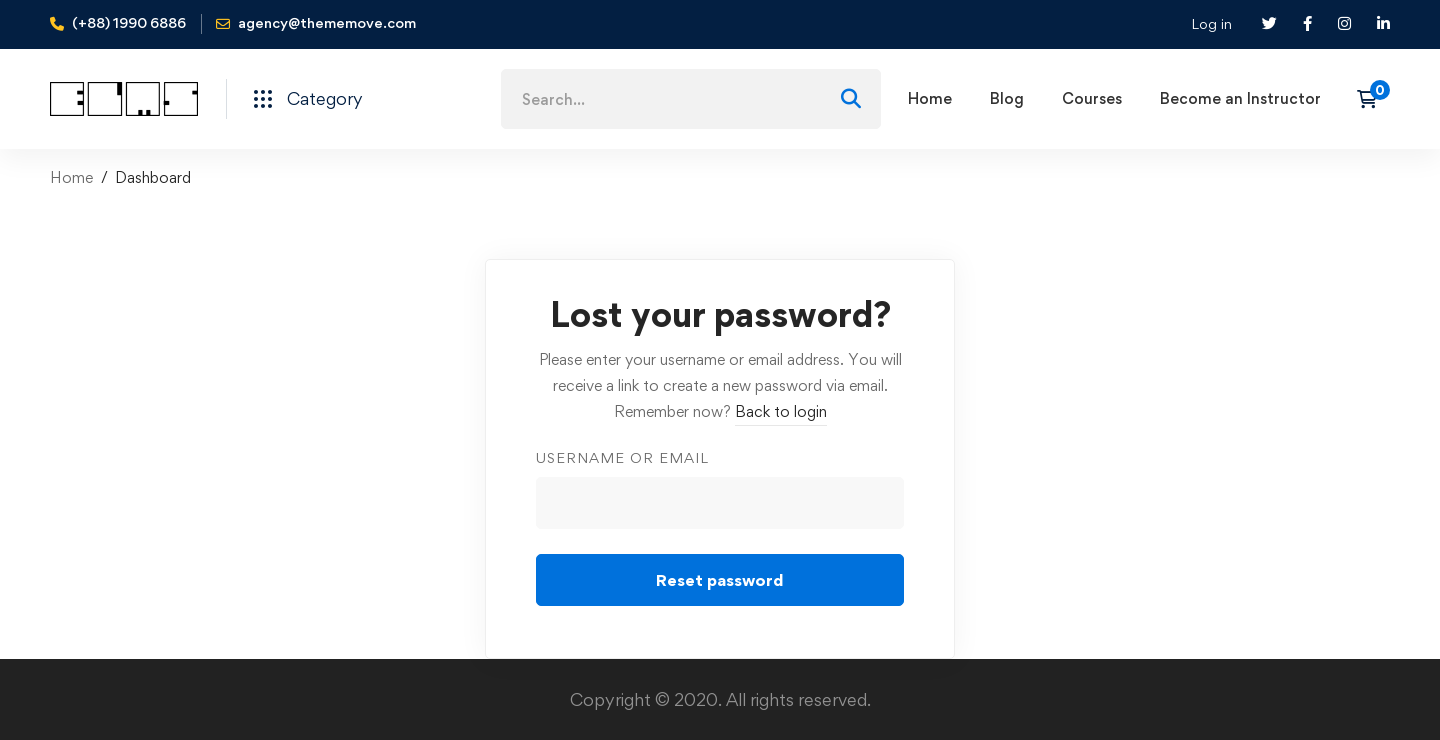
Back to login (781, 411)
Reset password (720, 580)
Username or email (622, 457)
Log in (1211, 23)
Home (71, 177)
